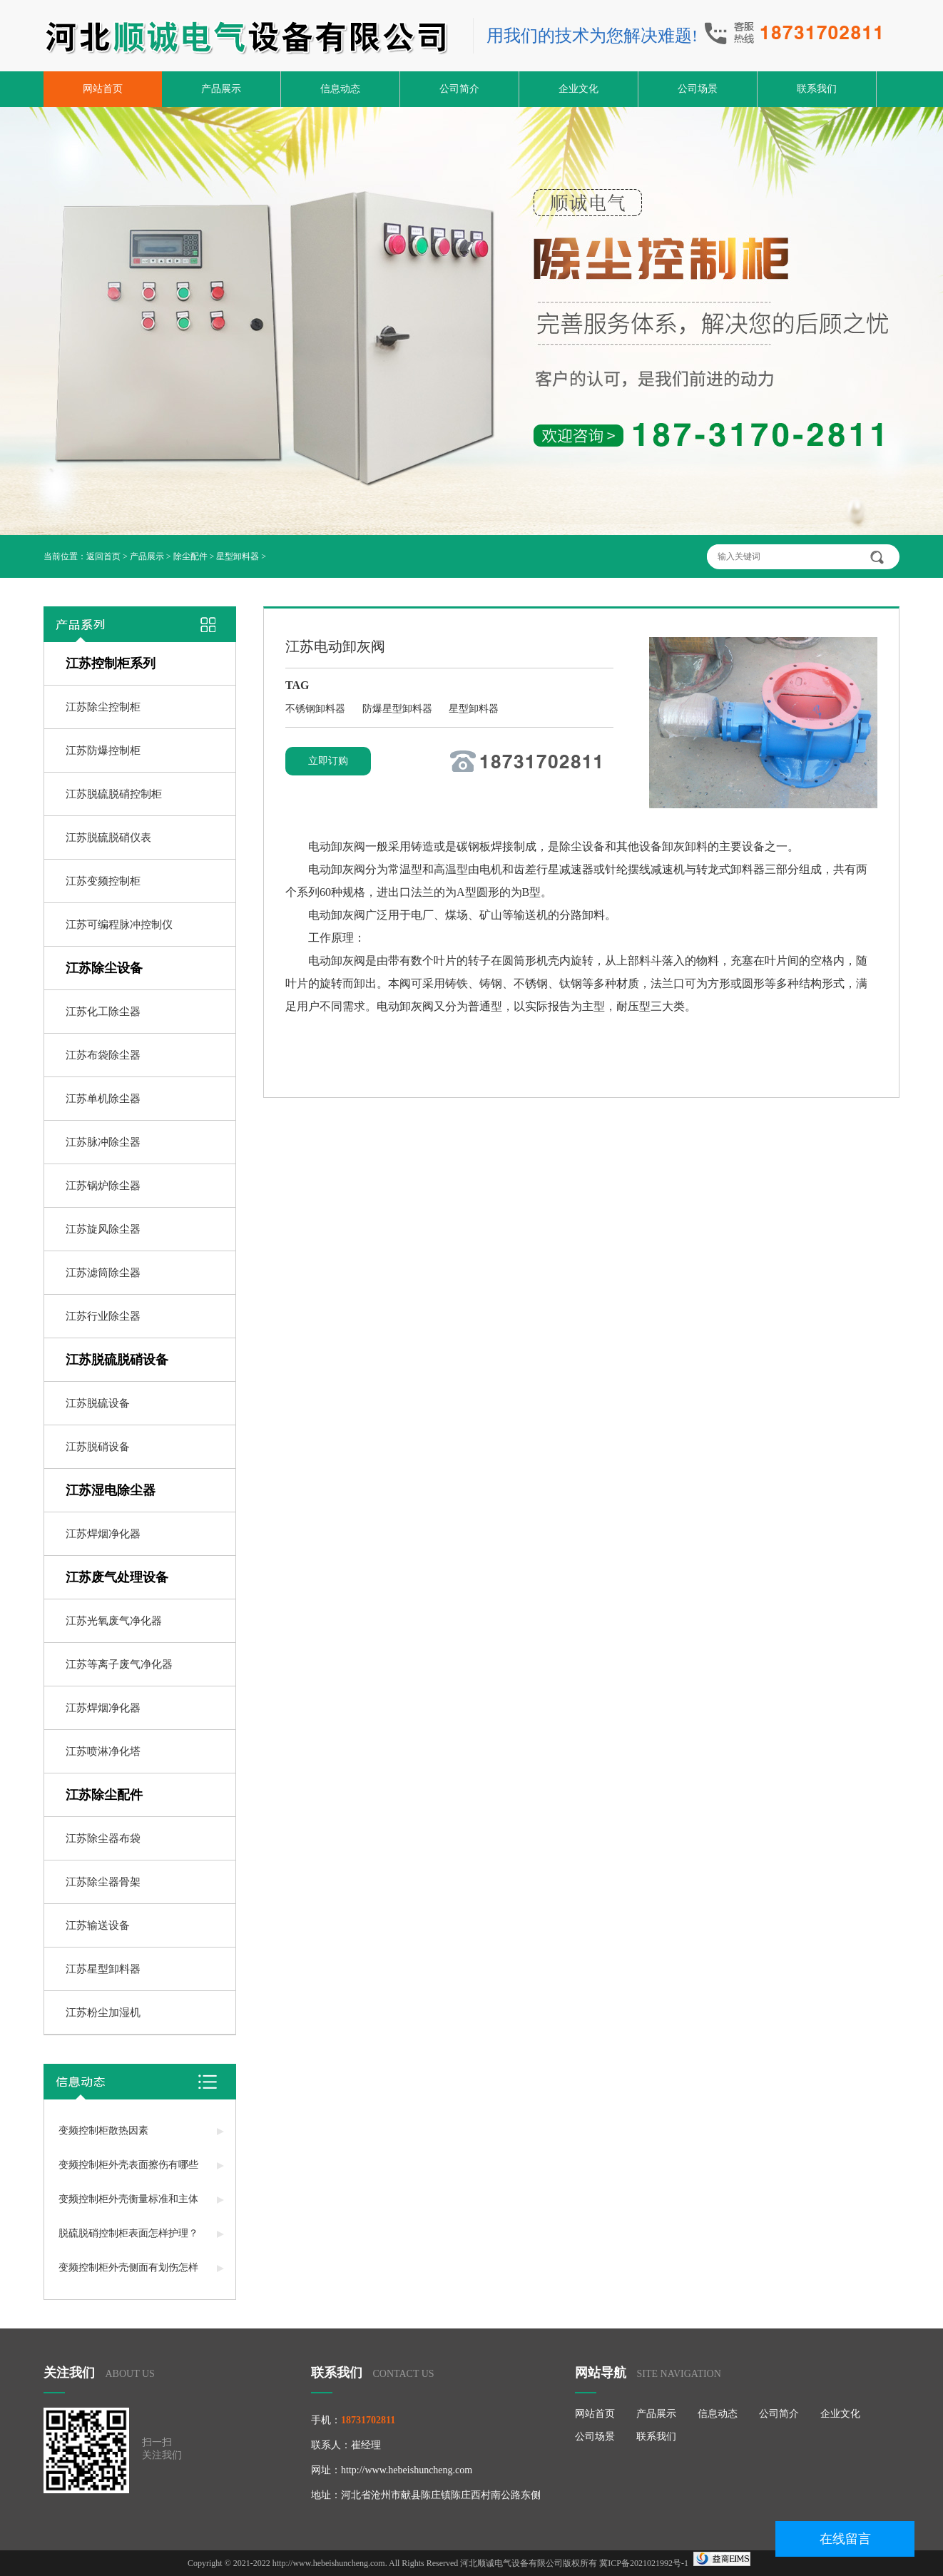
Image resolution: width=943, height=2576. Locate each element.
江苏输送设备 (98, 1925)
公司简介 (459, 88)
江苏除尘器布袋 (103, 1838)
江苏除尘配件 (104, 1795)
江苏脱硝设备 (98, 1446)
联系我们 (817, 88)
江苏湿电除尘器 (111, 1490)
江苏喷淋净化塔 (103, 1751)
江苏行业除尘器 (103, 1316)
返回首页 (103, 556)
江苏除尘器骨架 (103, 1882)
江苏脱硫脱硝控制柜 (114, 794)
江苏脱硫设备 (98, 1403)
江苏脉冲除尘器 (103, 1142)
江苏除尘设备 (104, 968)
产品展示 (221, 88)
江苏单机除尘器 (103, 1098)
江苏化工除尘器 (103, 1011)
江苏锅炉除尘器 (103, 1185)
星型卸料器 (237, 556)
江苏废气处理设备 (117, 1577)
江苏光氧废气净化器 (114, 1620)
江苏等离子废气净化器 (119, 1664)
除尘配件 (190, 556)
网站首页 (103, 88)
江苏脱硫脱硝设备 (117, 1360)
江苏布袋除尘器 (103, 1055)
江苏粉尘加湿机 (103, 2012)
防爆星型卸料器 (398, 708)
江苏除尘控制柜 (103, 707)
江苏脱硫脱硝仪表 (108, 837)
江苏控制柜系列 (111, 663)
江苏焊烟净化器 (103, 1533)
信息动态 (340, 88)
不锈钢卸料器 (316, 708)
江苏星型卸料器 (103, 1969)
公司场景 (698, 88)
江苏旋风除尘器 (103, 1229)
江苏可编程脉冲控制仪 (119, 924)
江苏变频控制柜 (103, 881)
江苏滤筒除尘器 (103, 1272)
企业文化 (578, 88)
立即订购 (328, 760)
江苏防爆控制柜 (103, 750)
